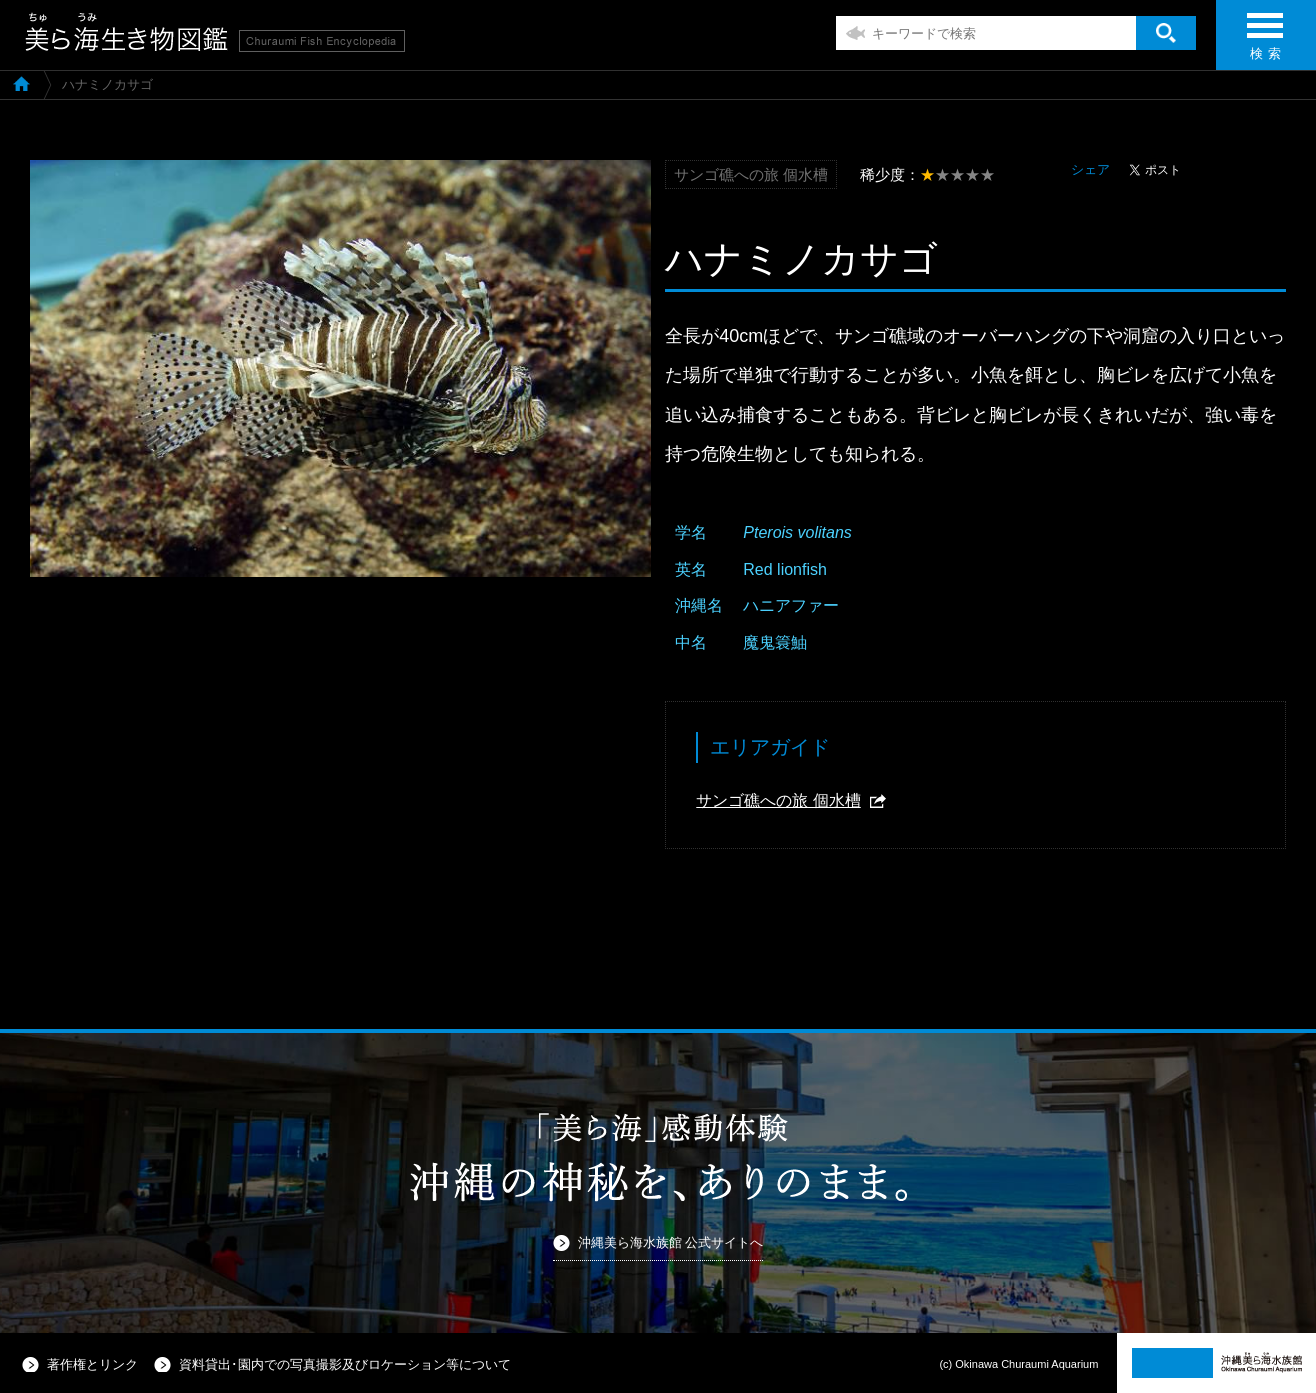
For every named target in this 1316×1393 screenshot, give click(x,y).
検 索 (1265, 42)
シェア (1090, 169)
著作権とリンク (92, 1364)
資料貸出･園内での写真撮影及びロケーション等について (345, 1364)
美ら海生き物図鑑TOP (21, 83)
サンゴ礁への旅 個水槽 (778, 800)
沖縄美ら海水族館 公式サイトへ (671, 1242)
